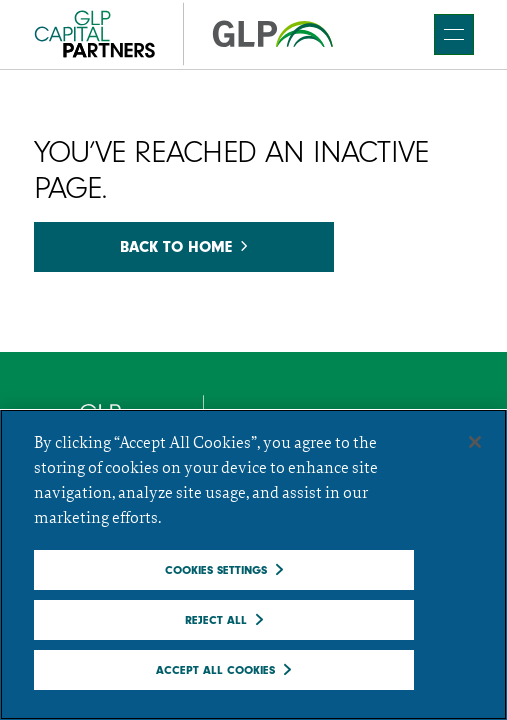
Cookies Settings (216, 570)
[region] (253, 564)
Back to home (183, 247)
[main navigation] (454, 34)
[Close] (475, 442)
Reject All (216, 620)
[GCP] (184, 34)
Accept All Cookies (215, 670)
